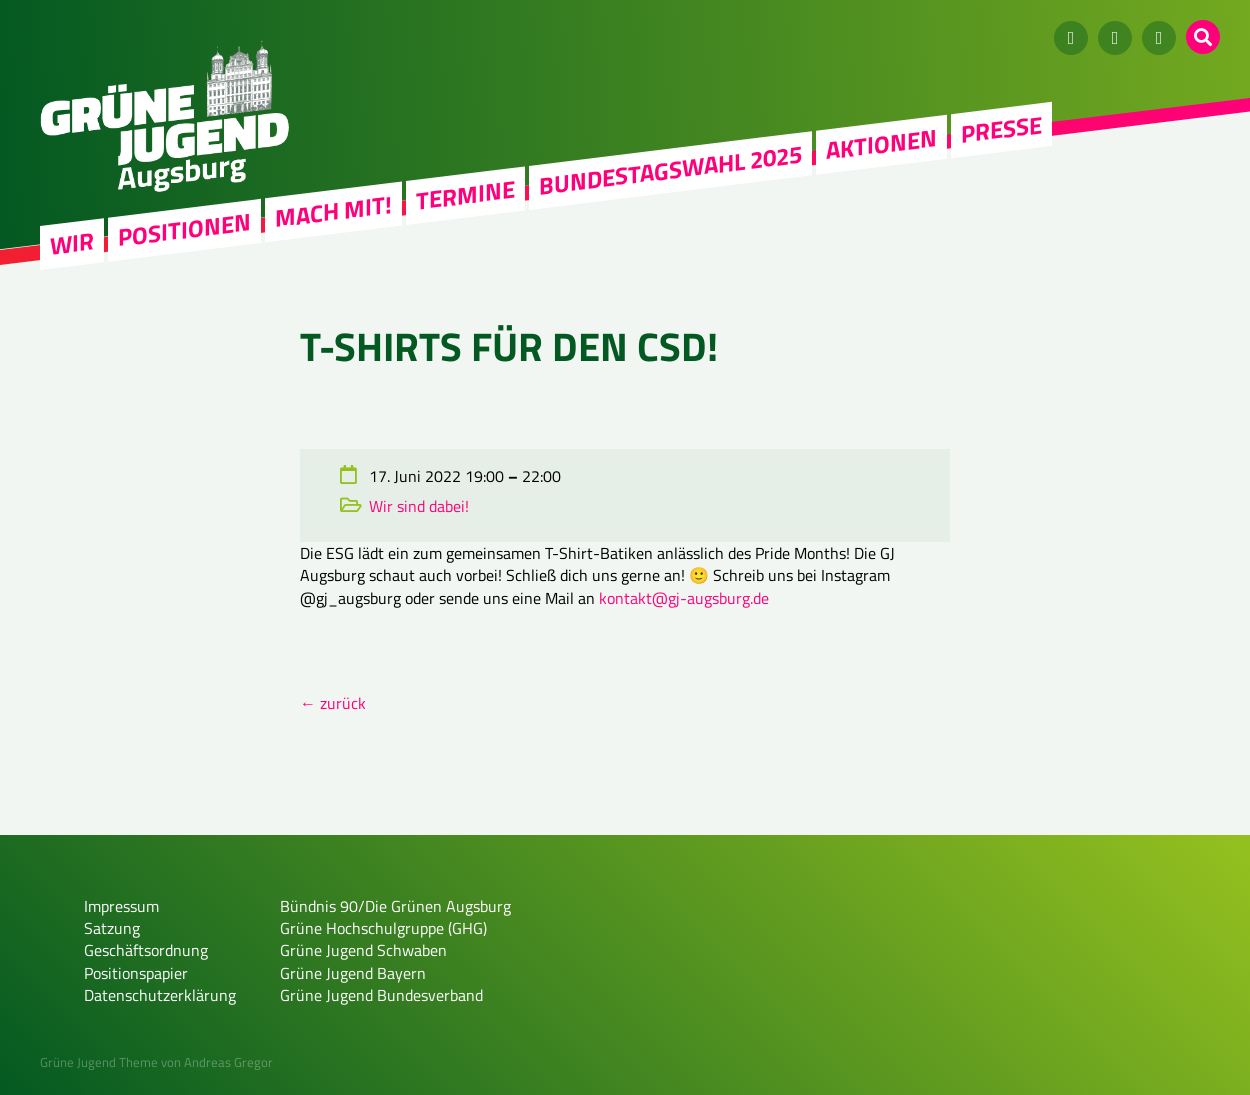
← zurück (333, 703)
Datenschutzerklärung (160, 995)
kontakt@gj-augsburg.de (684, 598)
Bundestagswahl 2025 (670, 170)
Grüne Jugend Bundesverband (381, 995)
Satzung (112, 928)
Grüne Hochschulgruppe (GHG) (383, 928)
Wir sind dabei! (419, 506)
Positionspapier (136, 973)
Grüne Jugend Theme (99, 1062)
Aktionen (881, 144)
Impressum (121, 906)
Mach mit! (333, 211)
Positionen (184, 229)
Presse (1001, 129)
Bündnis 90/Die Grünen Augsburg (395, 906)
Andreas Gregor (228, 1062)
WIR (72, 243)
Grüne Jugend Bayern (353, 973)
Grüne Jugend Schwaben (363, 950)
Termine (465, 195)
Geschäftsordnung (146, 950)
